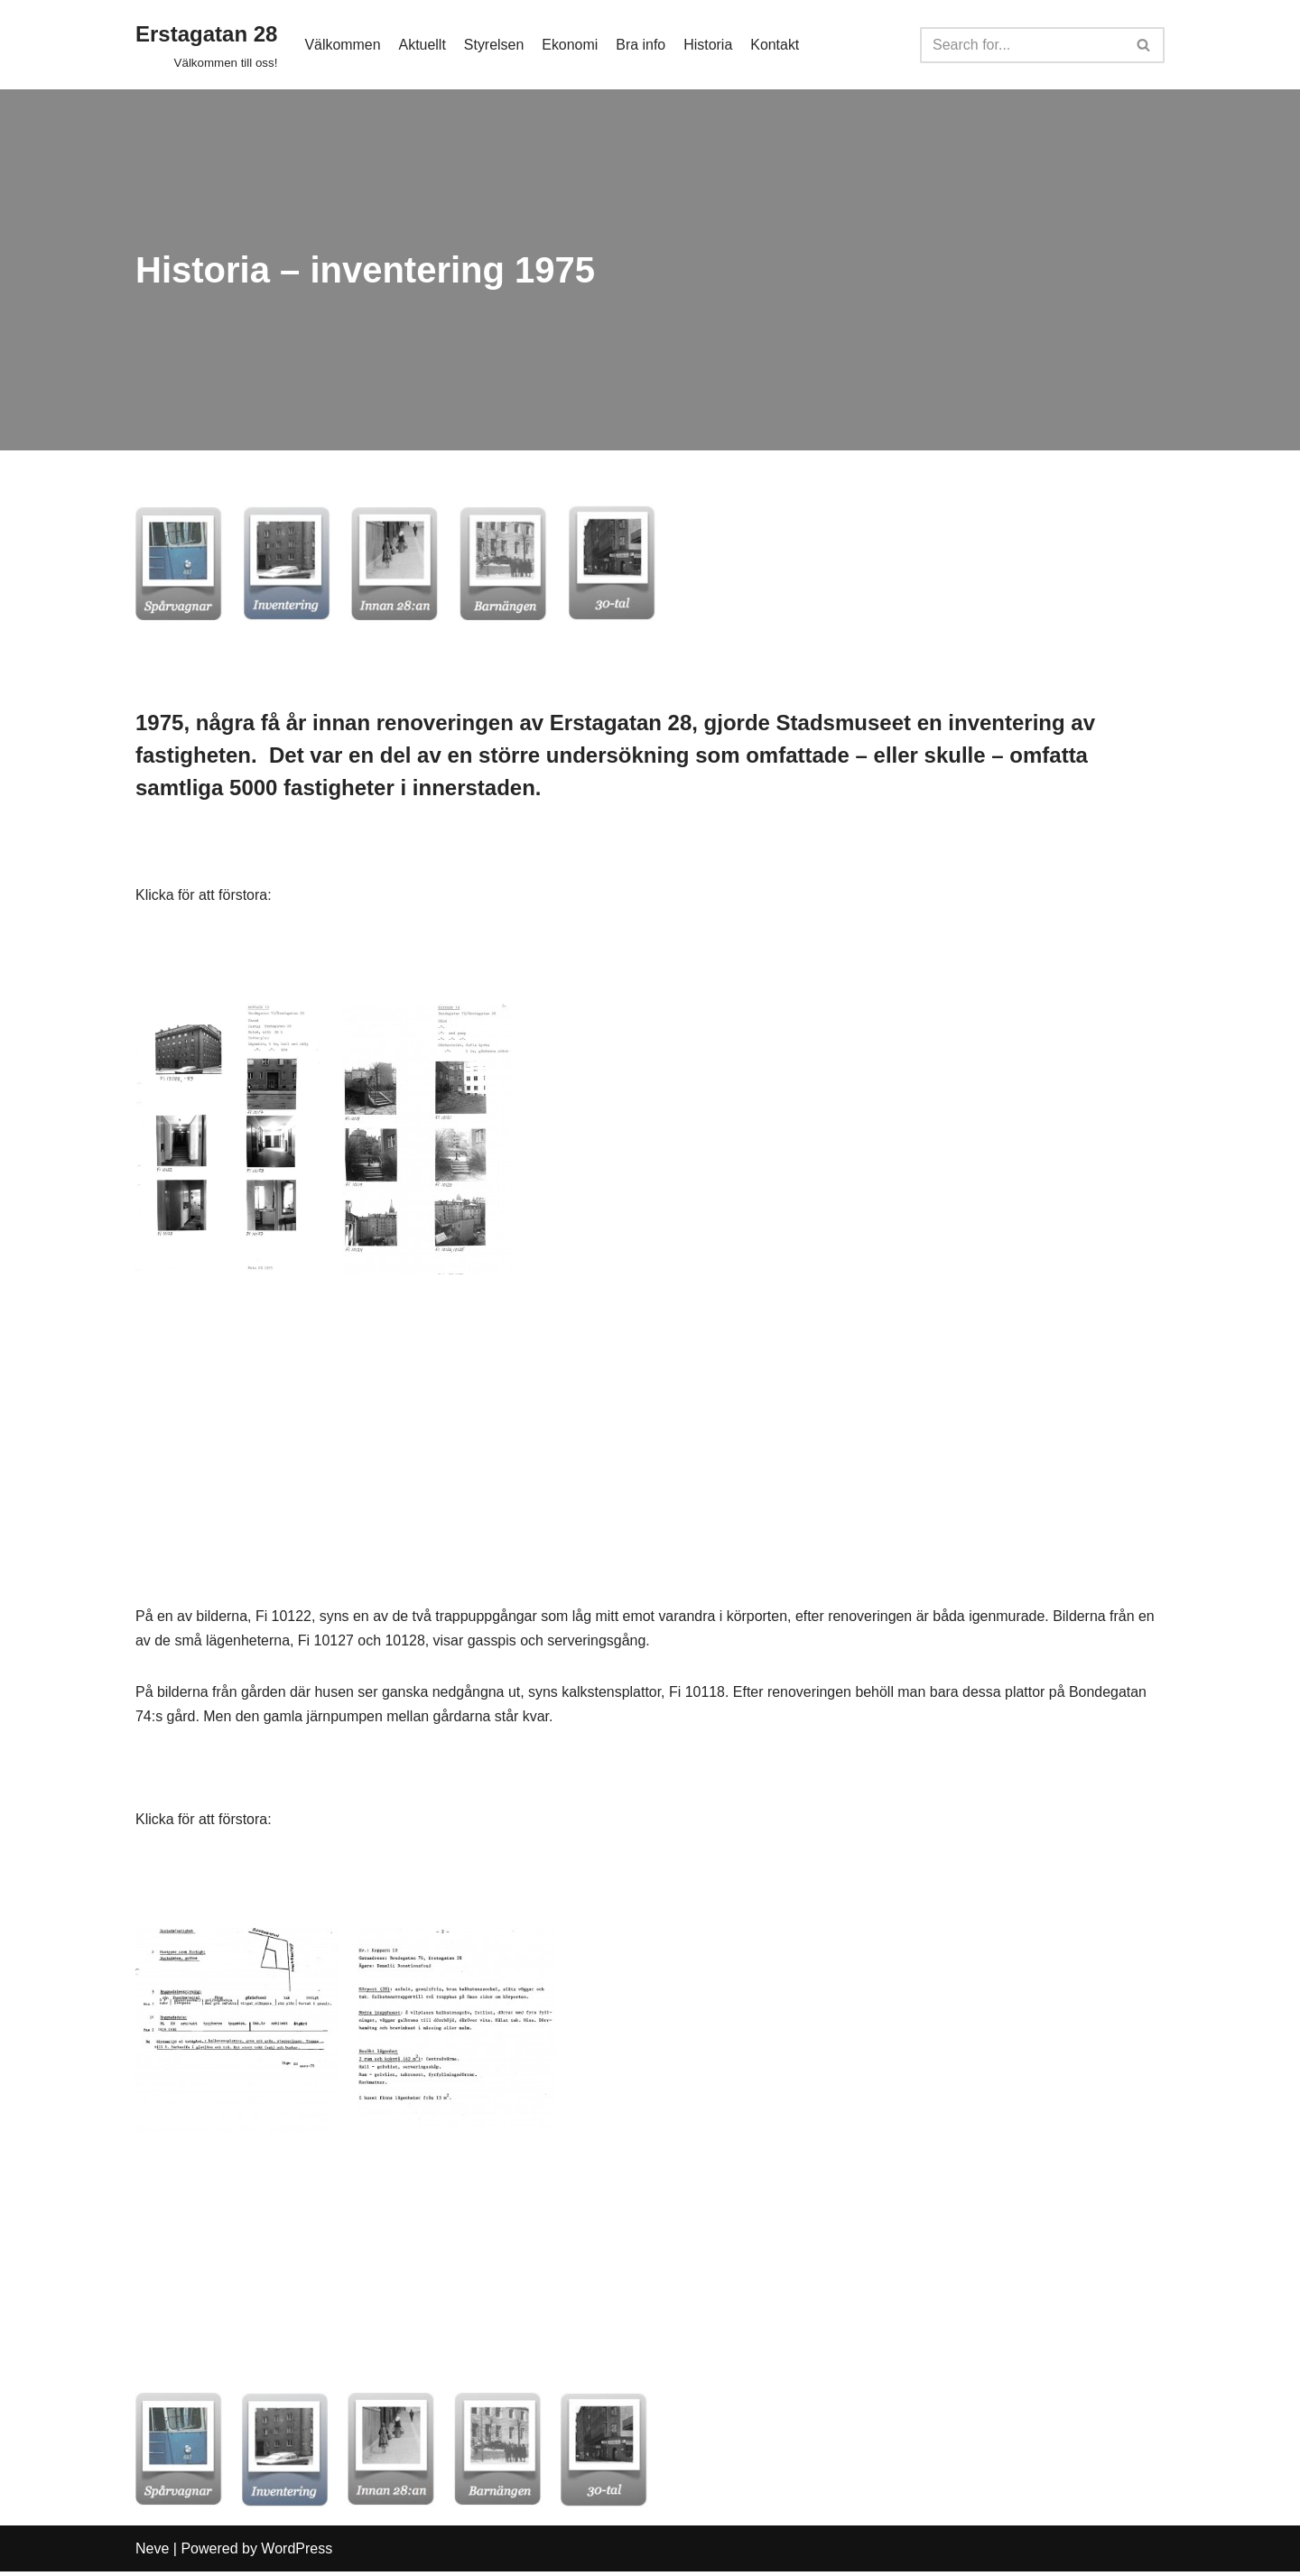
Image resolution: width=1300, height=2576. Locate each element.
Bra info (641, 44)
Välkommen (342, 44)
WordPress (296, 2553)
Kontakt (776, 44)
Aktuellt (422, 44)
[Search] (1022, 45)
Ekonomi (571, 44)
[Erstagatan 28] (206, 44)
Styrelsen (494, 44)
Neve (152, 2553)
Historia (708, 44)
